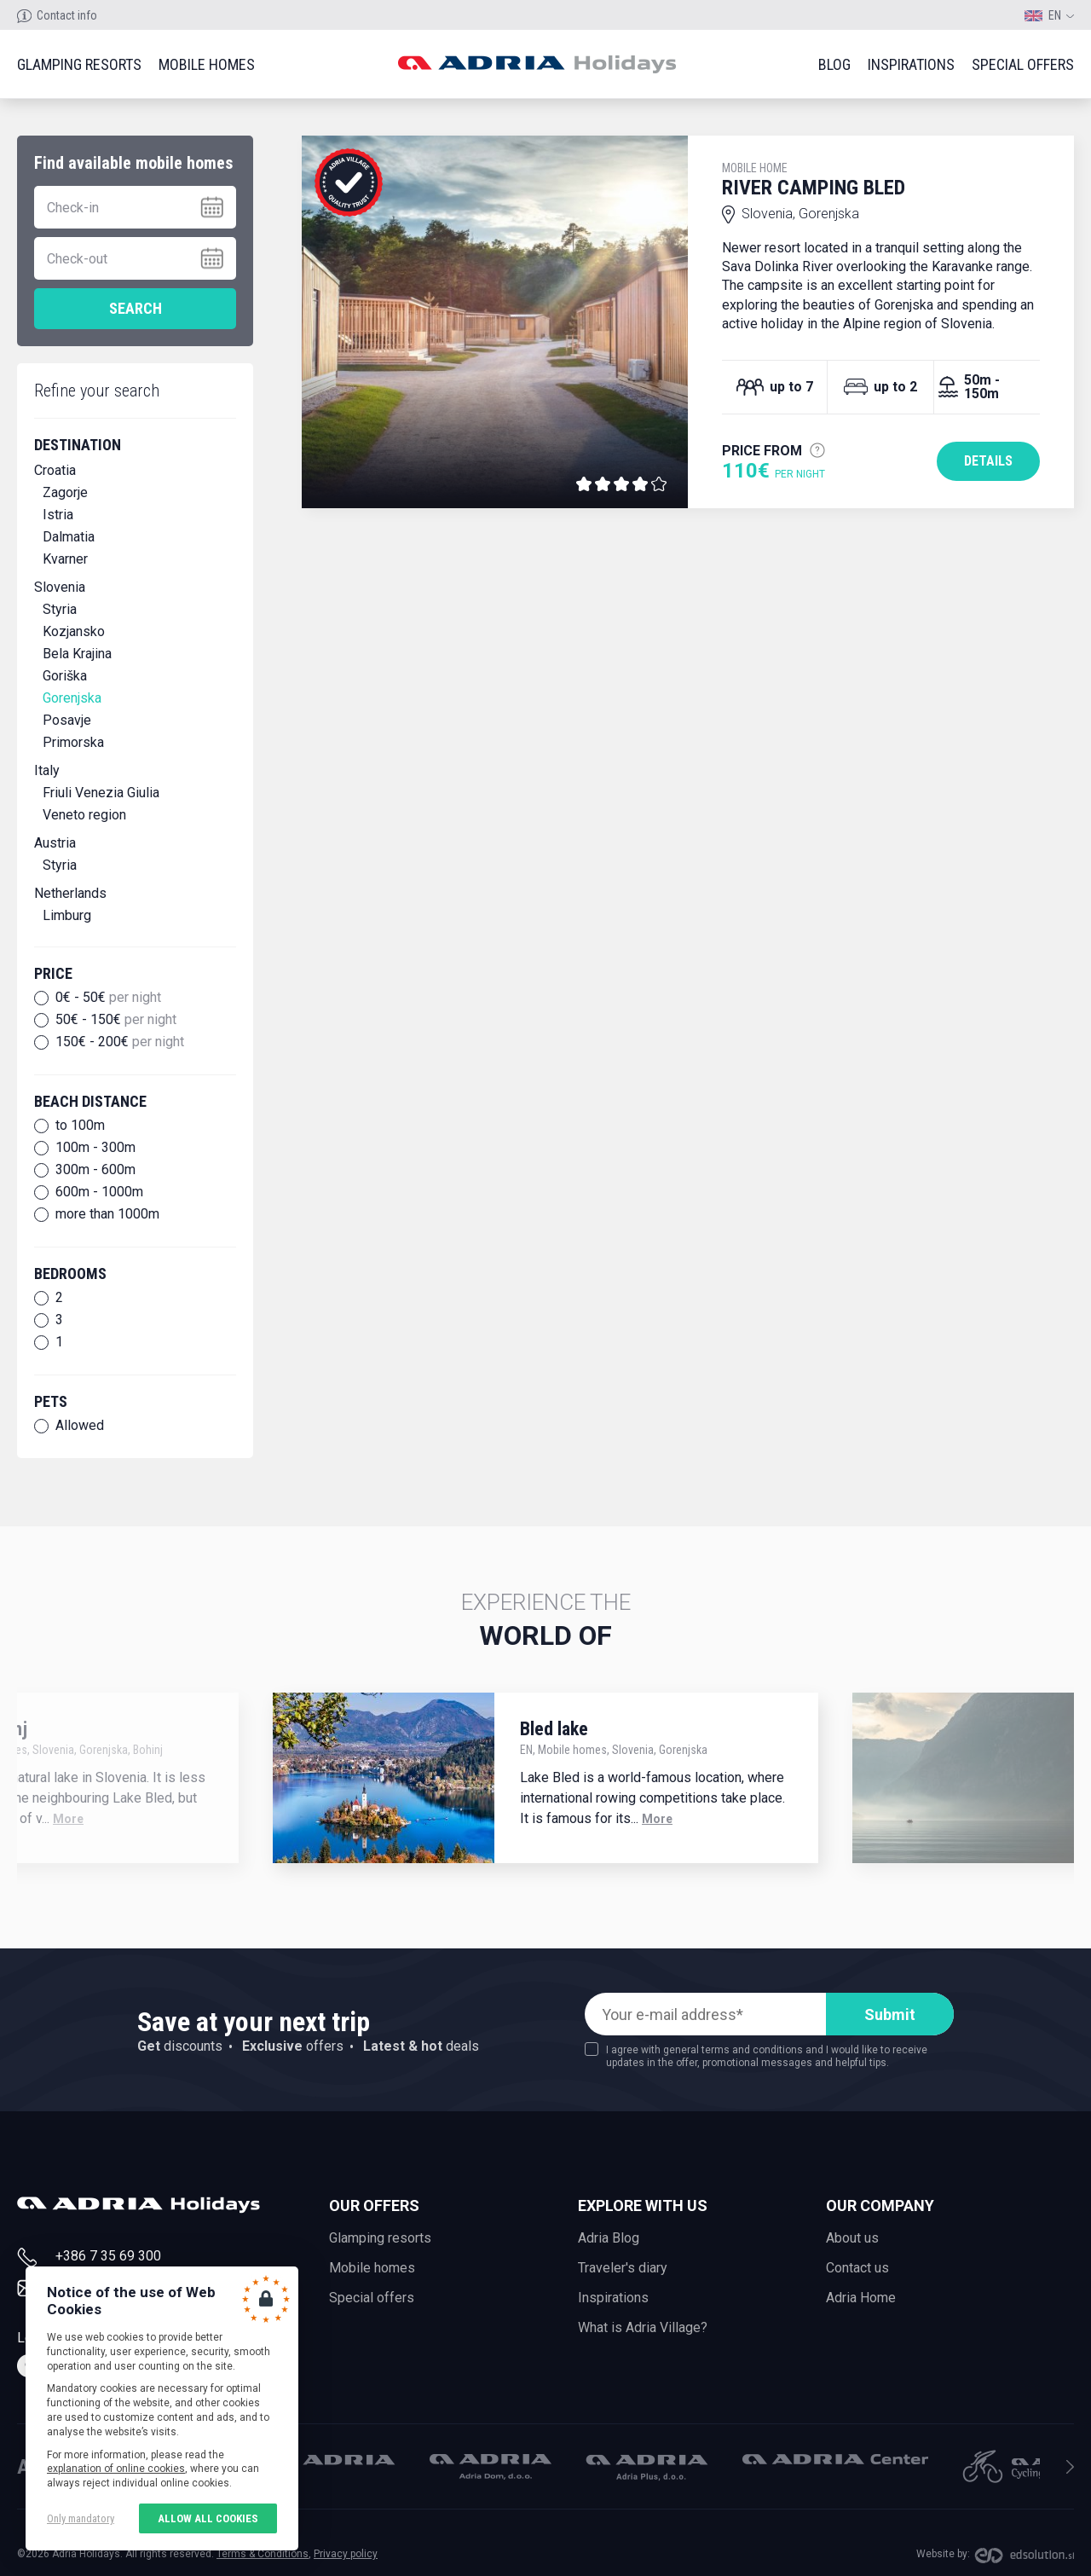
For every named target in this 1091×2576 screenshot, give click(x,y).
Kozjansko (74, 631)
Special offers (1023, 64)
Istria (58, 515)
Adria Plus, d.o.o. (647, 2467)
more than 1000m (107, 1214)
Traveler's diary (622, 2268)
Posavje (67, 720)
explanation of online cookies (116, 2469)
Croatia (55, 470)
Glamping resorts (79, 64)
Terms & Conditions (262, 2554)
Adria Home (861, 2297)
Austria (55, 843)
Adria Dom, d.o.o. (490, 2467)
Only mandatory (80, 2518)
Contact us (857, 2268)
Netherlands (70, 893)
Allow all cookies (208, 2518)
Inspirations (911, 64)
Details (988, 461)
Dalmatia (69, 537)
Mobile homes (207, 64)
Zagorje (65, 492)
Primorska (73, 742)
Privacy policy (346, 2554)
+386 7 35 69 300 (108, 2256)
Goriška (65, 676)
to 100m (80, 1125)
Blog (834, 64)
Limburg (67, 915)
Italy (47, 770)
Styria (60, 609)
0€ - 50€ (108, 997)
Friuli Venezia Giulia (101, 792)
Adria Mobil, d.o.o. (334, 2459)
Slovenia (59, 587)
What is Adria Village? (642, 2327)
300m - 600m (95, 1170)
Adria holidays (536, 64)
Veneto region (84, 815)
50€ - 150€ (115, 1020)
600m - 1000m (99, 1192)
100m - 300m (95, 1148)
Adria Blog (608, 2238)
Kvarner (65, 559)
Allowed (79, 1426)
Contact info (67, 15)
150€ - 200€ (119, 1042)
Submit (889, 2014)
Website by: (943, 2554)
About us (852, 2238)
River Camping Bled (881, 180)
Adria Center (835, 2459)
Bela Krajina (77, 653)
